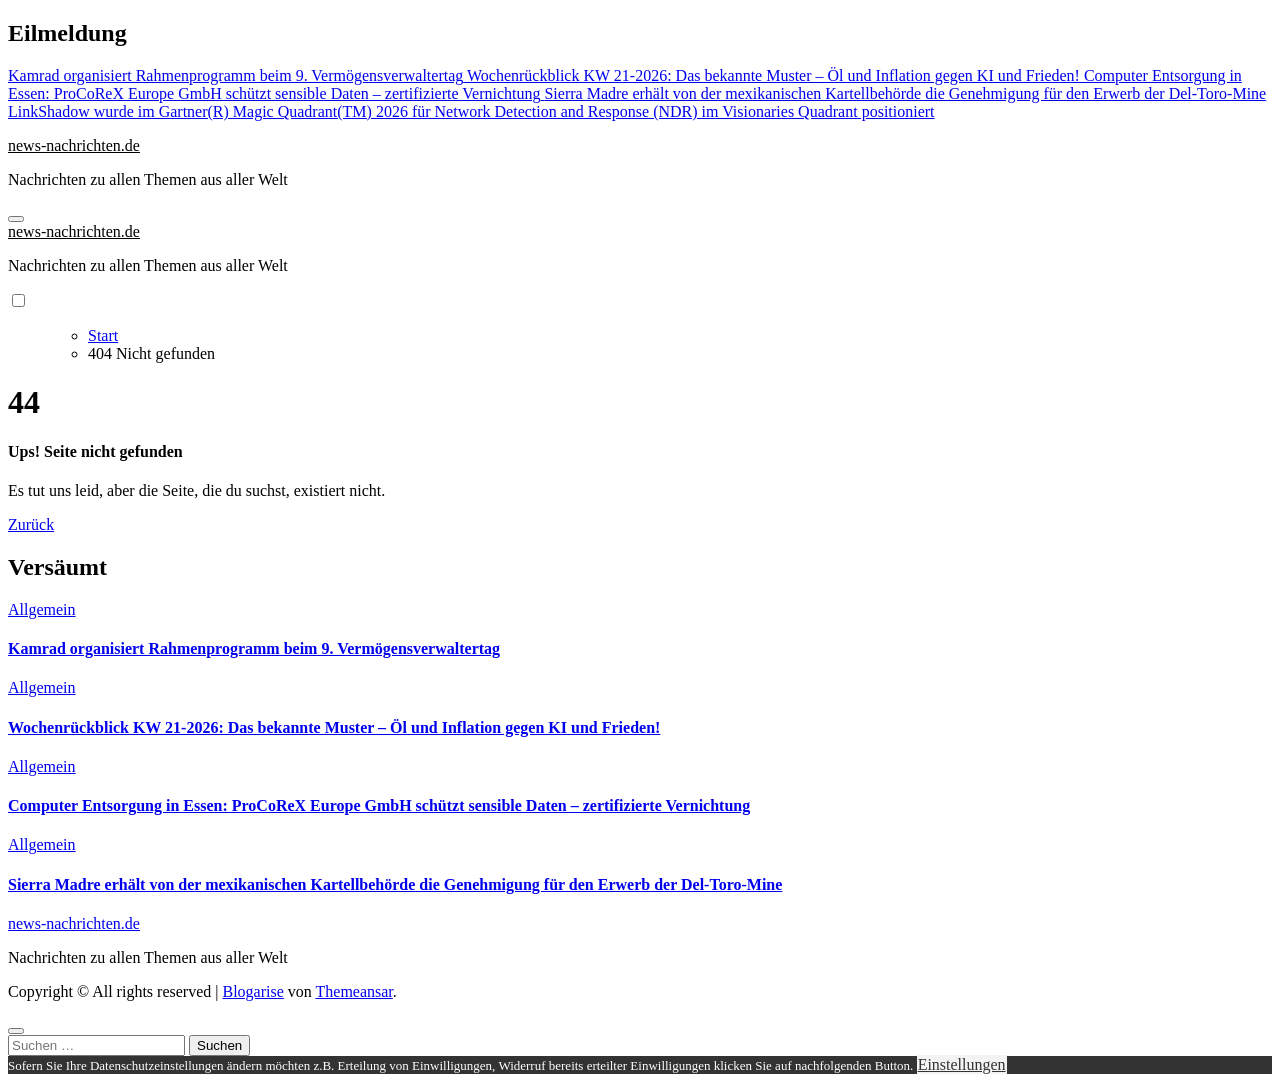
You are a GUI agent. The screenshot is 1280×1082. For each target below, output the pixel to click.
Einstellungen (962, 1064)
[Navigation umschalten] (16, 219)
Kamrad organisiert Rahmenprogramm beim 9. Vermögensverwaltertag (254, 648)
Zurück (31, 524)
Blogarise (252, 991)
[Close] (16, 1031)
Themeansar (354, 991)
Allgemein (42, 609)
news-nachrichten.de (74, 145)
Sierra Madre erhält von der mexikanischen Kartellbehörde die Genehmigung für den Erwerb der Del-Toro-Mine (395, 884)
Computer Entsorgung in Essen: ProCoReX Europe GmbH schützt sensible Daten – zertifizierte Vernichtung (379, 805)
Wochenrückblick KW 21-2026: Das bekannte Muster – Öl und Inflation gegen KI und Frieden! (334, 727)
